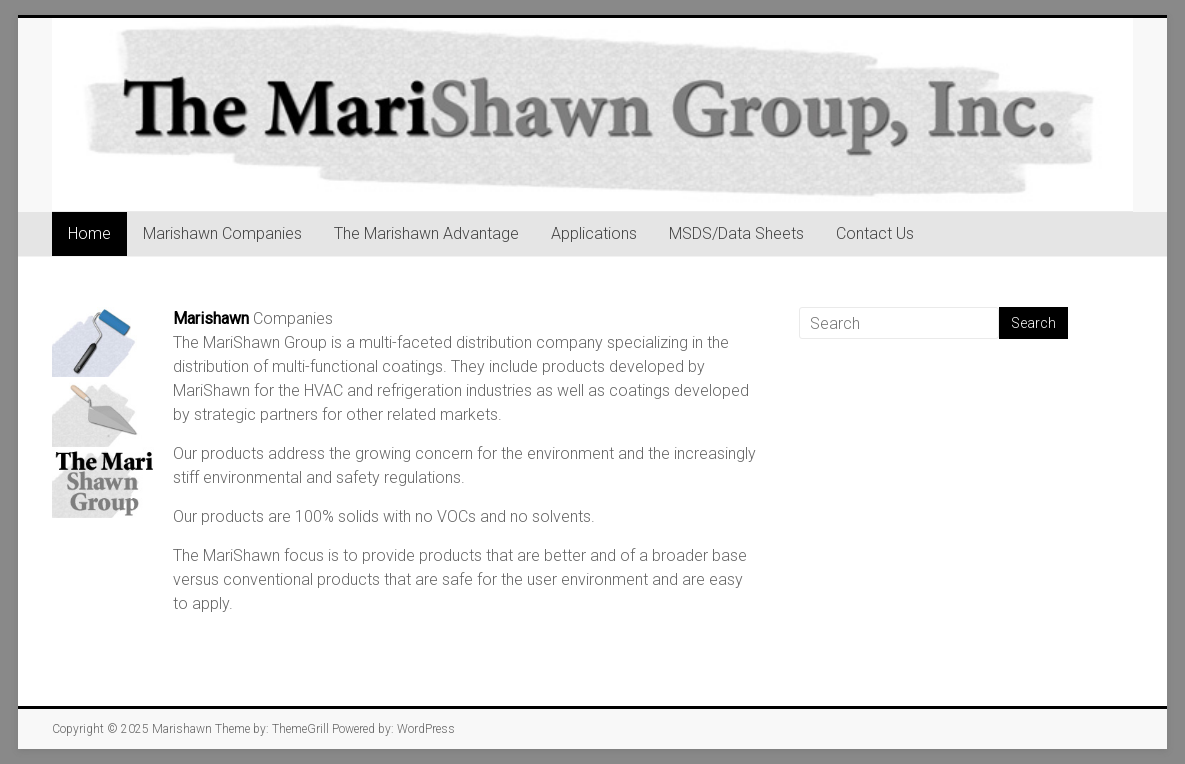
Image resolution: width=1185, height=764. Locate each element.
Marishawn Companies (222, 233)
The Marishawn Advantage (426, 233)
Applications (594, 233)
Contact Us (875, 233)
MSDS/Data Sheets (736, 233)
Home (89, 233)
